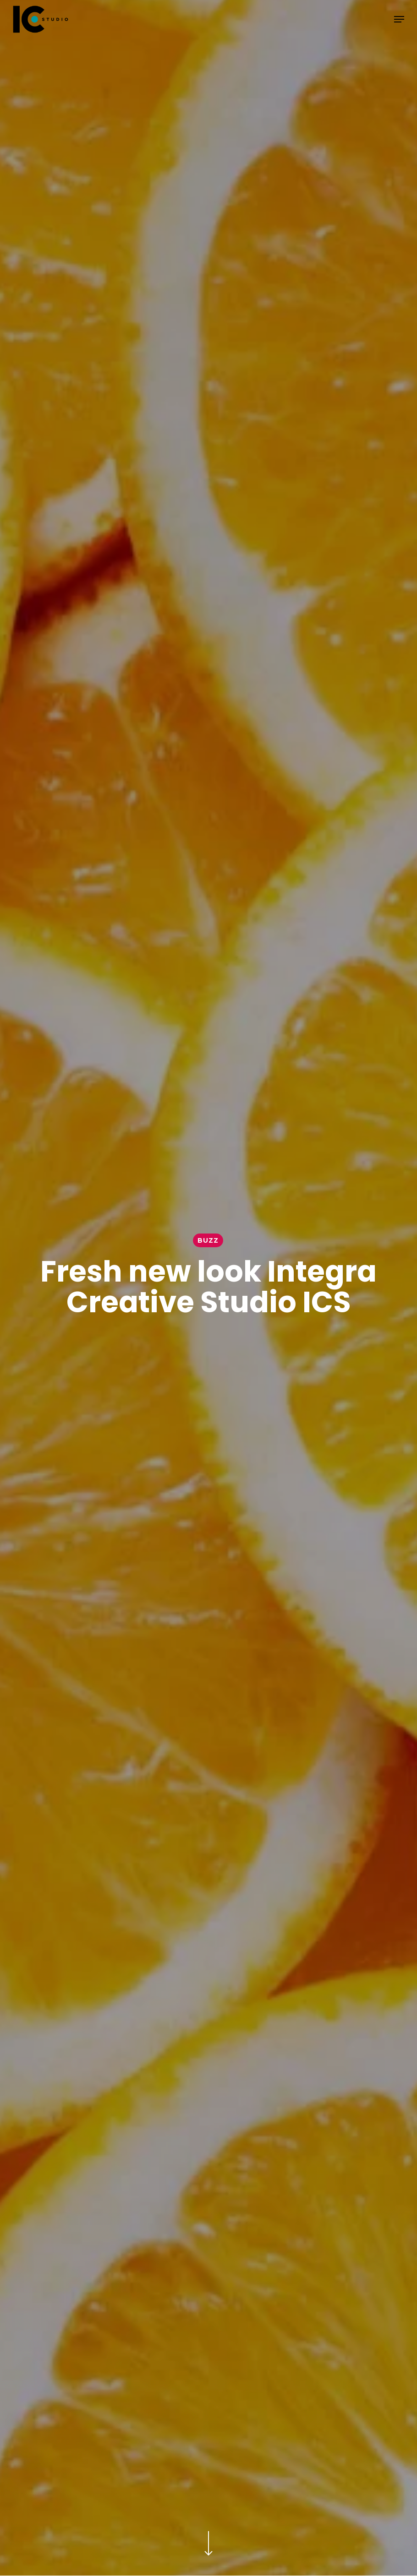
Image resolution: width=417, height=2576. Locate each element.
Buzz (208, 1240)
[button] (399, 19)
